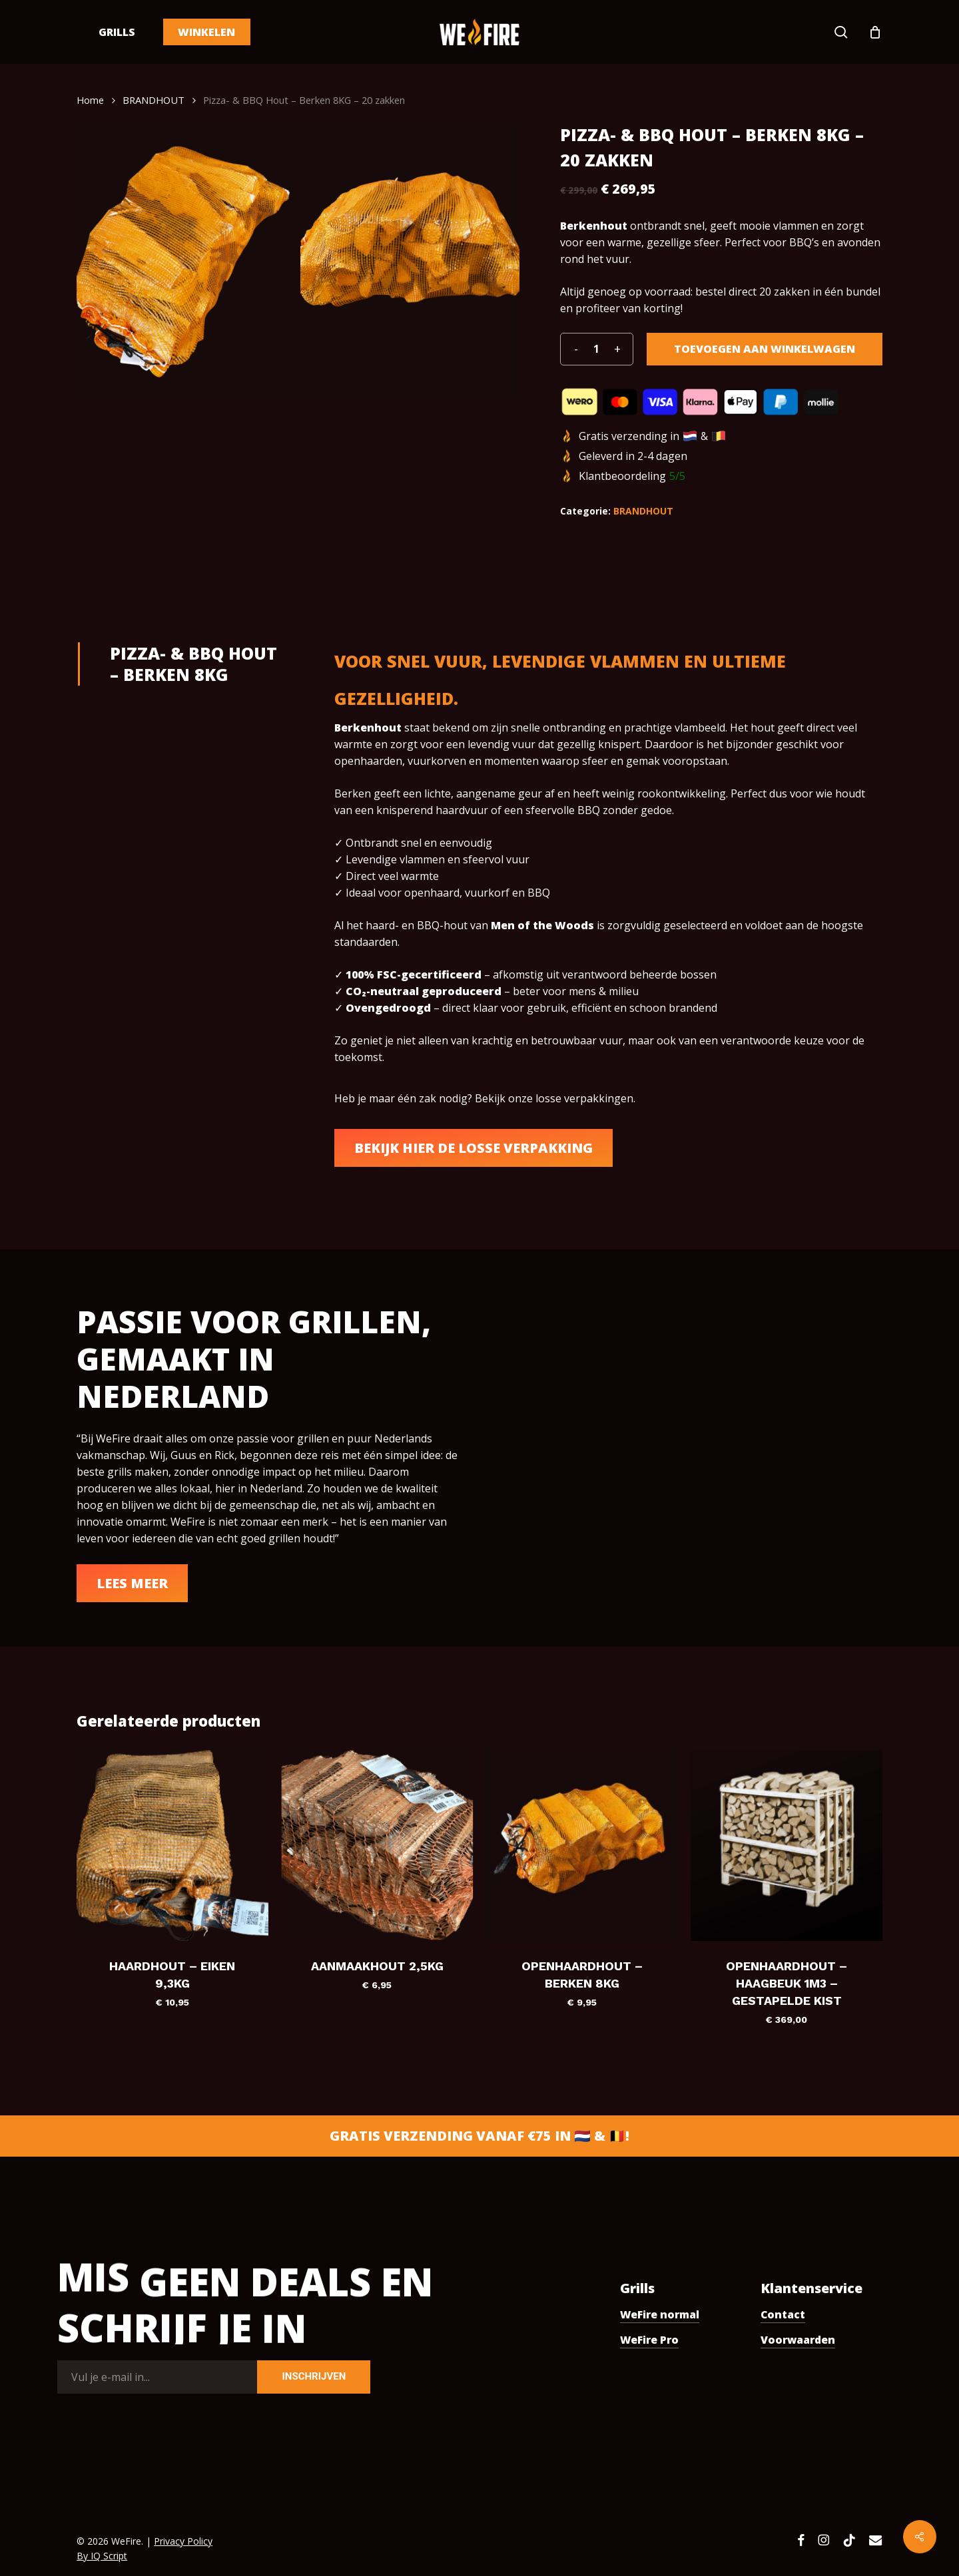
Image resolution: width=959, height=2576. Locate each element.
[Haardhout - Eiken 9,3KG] (172, 1845)
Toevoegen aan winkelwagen (764, 348)
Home (90, 100)
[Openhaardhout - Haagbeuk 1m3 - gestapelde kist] (786, 1845)
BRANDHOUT (153, 100)
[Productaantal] (596, 349)
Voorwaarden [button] (798, 2339)
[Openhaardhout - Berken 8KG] (581, 1845)
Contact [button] (783, 2314)
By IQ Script (102, 2555)
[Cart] (875, 32)
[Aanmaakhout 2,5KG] (377, 1845)
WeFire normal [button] (659, 2314)
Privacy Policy (183, 2541)
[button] (473, 1148)
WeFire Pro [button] (649, 2339)
